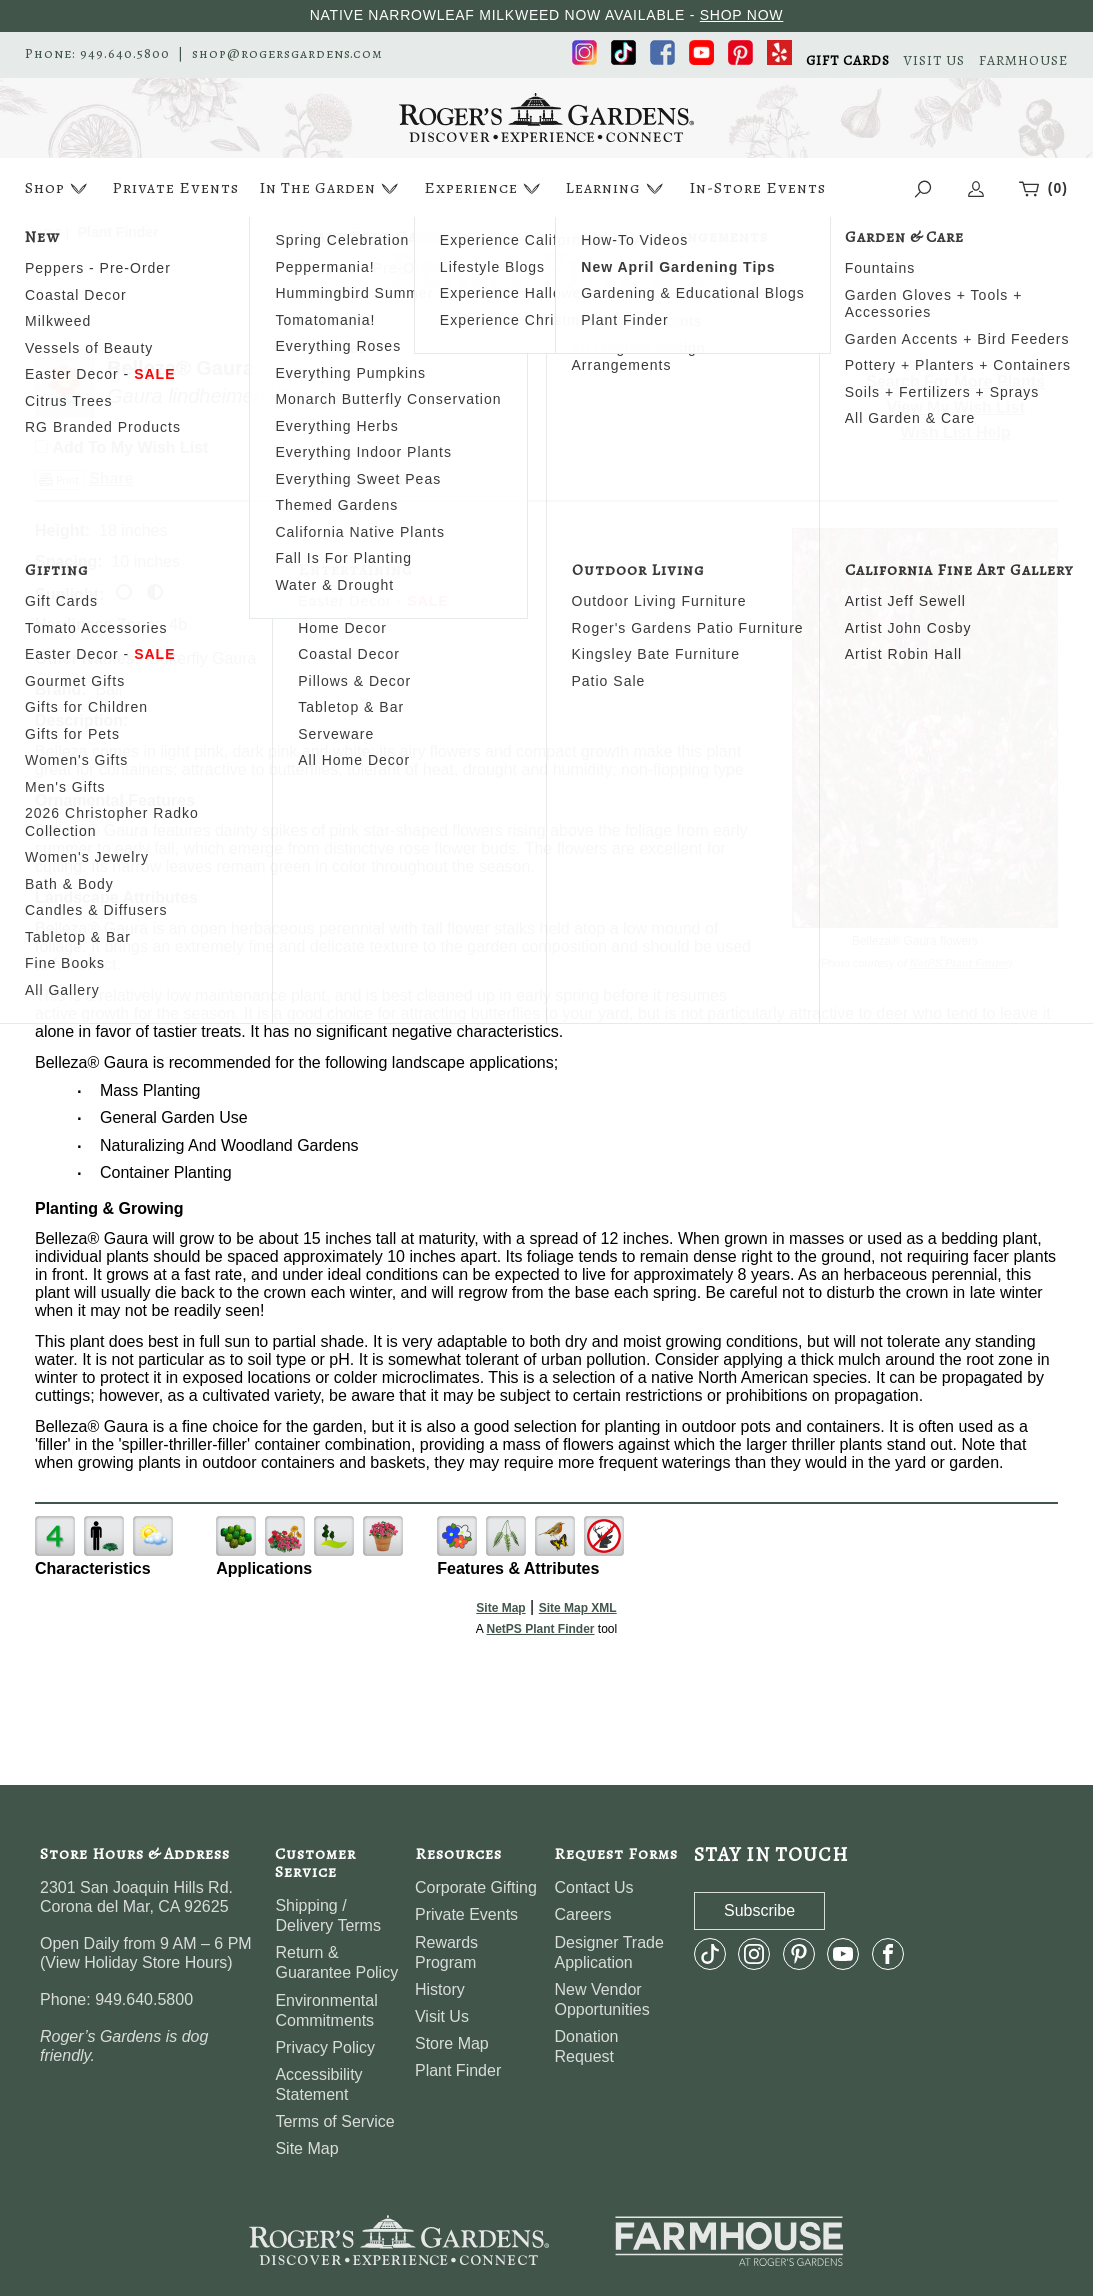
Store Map (452, 2043)
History (440, 1989)
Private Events (175, 188)
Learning (616, 188)
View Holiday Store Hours (136, 1962)
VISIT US (934, 61)
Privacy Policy (325, 2047)
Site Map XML (578, 1608)
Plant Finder (458, 2070)
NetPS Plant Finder (959, 963)
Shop (58, 188)
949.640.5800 (125, 54)
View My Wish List (956, 407)
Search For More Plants (955, 381)
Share (111, 478)
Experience (484, 188)
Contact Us (593, 1887)
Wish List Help (956, 432)
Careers (582, 1914)
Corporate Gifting (476, 1887)
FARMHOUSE (1023, 61)
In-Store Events (757, 188)
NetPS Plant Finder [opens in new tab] (540, 1629)
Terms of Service (334, 2121)
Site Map (500, 1608)
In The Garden (331, 188)
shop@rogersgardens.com (287, 54)
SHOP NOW (742, 15)
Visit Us (442, 2016)
